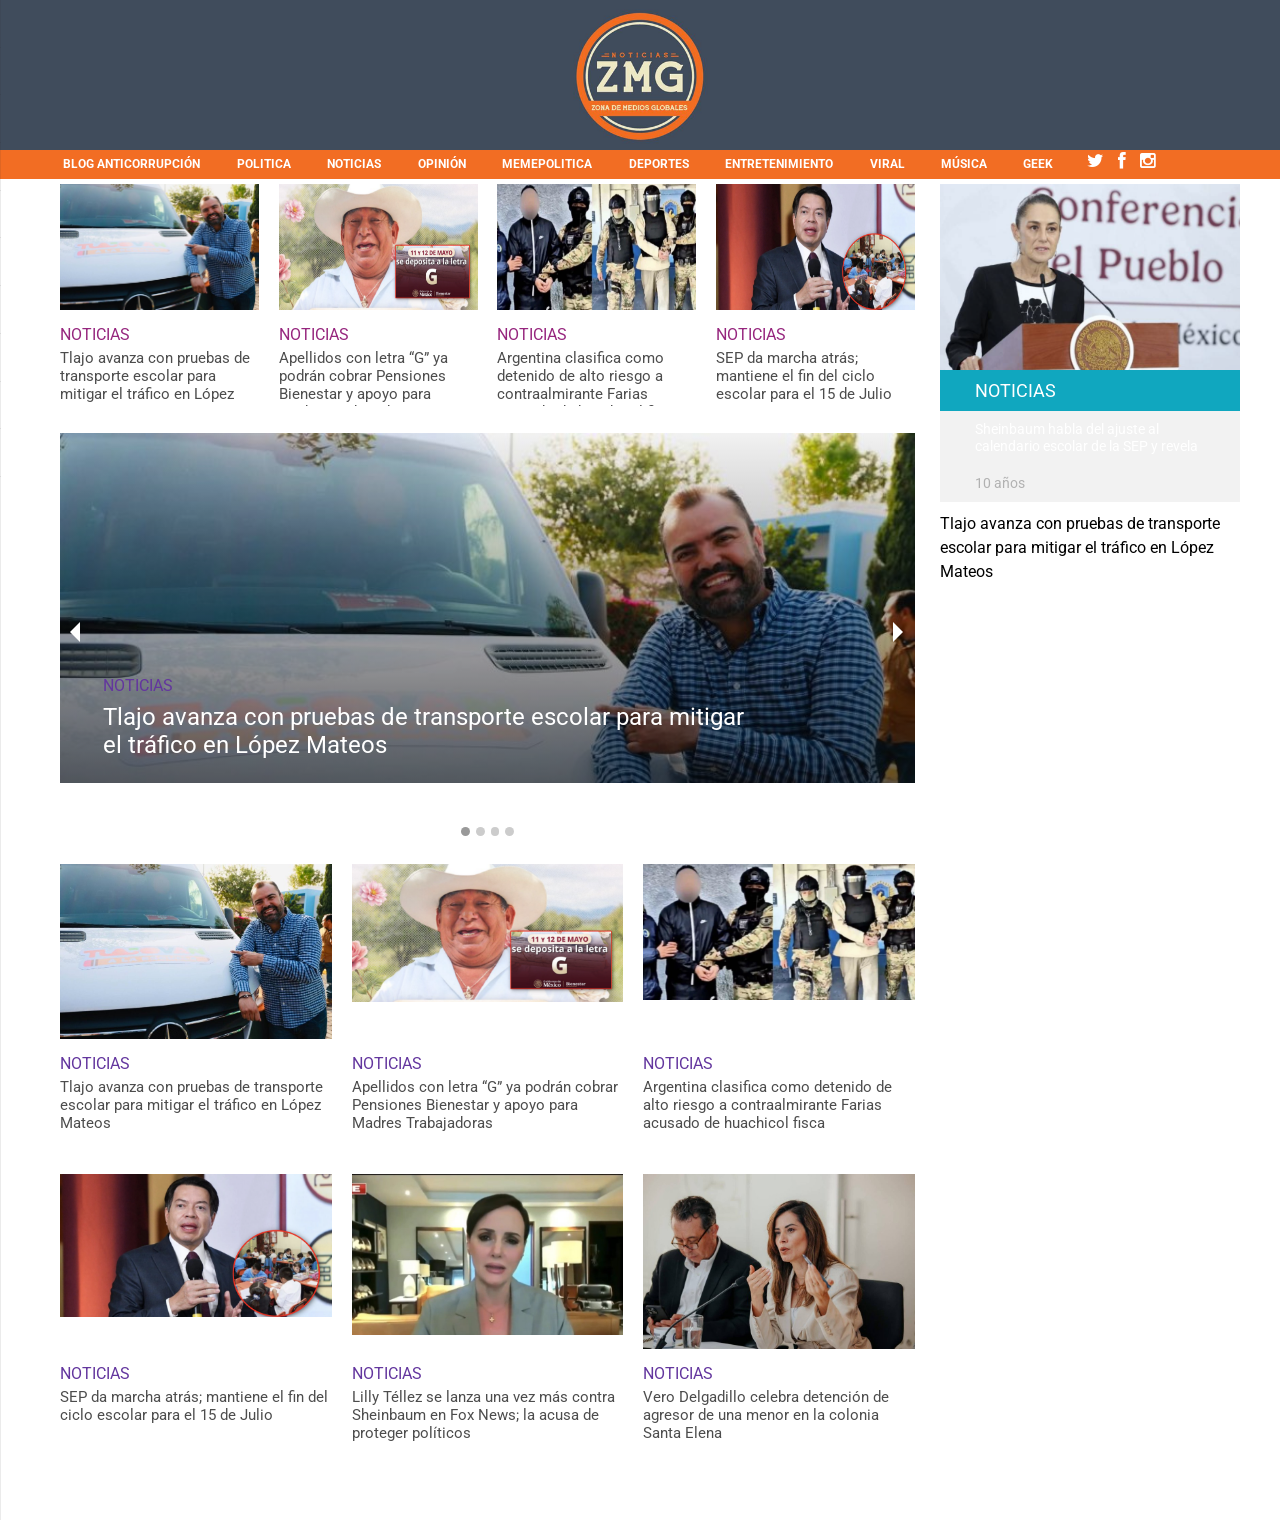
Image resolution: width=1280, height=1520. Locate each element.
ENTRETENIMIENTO (779, 164)
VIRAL (887, 164)
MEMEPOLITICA (547, 164)
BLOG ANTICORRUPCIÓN (131, 164)
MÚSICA (964, 164)
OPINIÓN (442, 164)
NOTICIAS (354, 164)
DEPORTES (659, 164)
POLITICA (264, 164)
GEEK (1038, 164)
